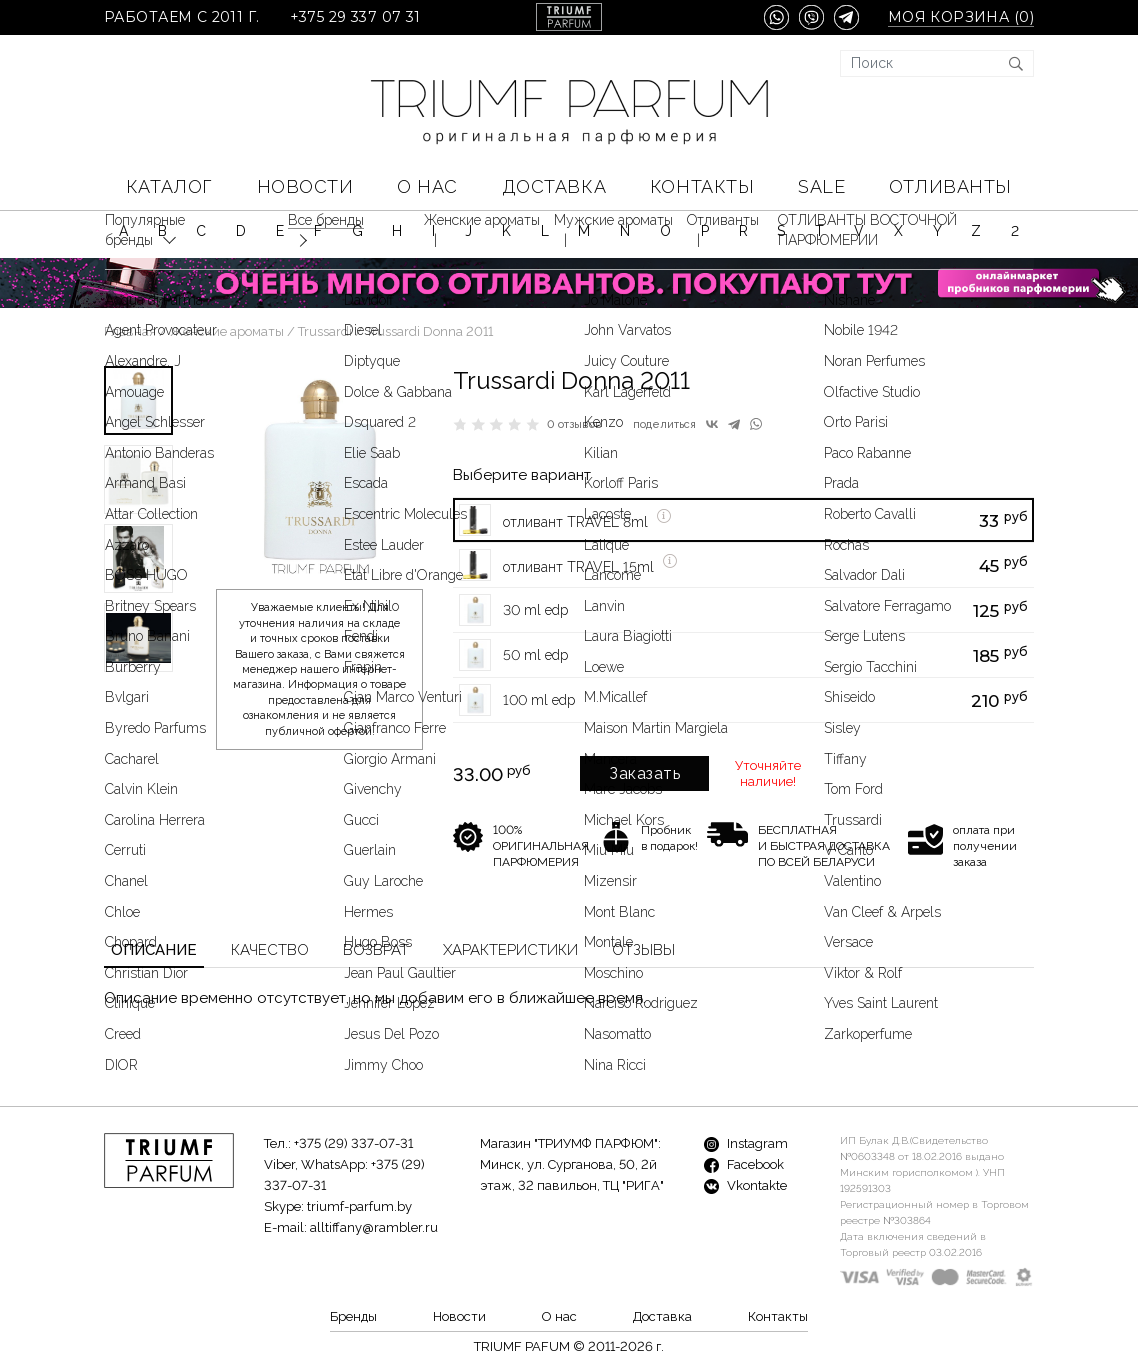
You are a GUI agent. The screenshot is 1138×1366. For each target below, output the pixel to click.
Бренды (353, 1316)
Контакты (702, 186)
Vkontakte (745, 1185)
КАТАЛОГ (169, 186)
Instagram (746, 1143)
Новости (305, 186)
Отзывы (643, 950)
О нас (427, 186)
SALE (821, 186)
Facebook (744, 1164)
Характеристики (510, 950)
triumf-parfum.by (359, 1206)
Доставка (554, 186)
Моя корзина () (961, 17)
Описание (154, 950)
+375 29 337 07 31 (355, 17)
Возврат (376, 950)
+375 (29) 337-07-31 (353, 1143)
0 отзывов (574, 424)
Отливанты (950, 186)
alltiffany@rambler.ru (374, 1227)
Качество (270, 950)
